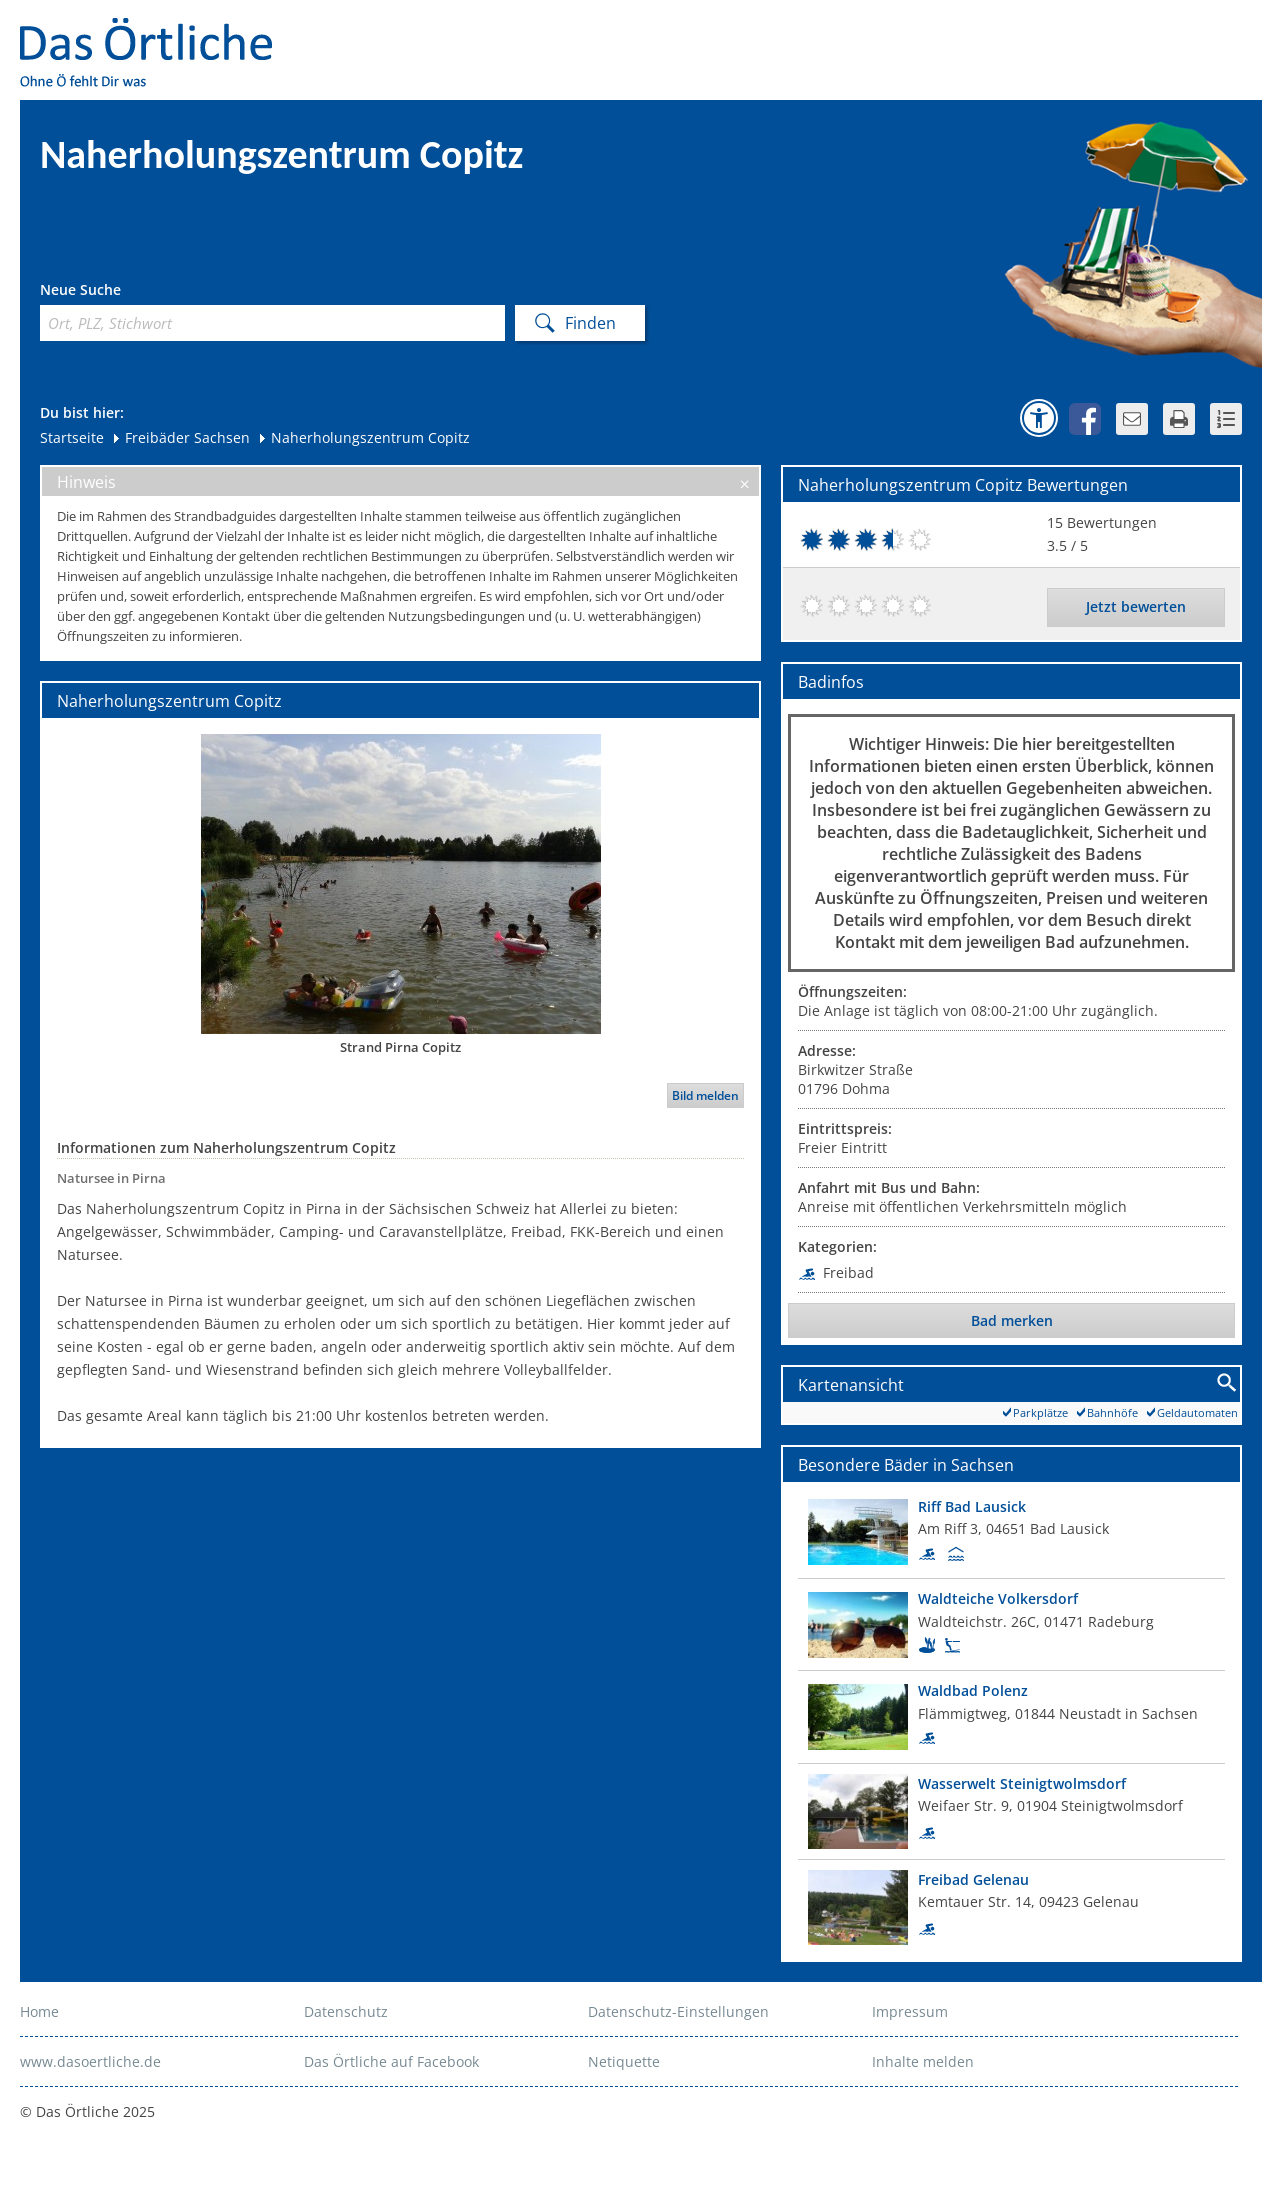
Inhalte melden (923, 2061)
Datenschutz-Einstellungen (678, 2011)
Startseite (72, 437)
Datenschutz (346, 2011)
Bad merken (1012, 1320)
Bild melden (705, 1095)
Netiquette (624, 2061)
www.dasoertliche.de (90, 2061)
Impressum (910, 2011)
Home (39, 2011)
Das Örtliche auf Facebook (391, 2061)
